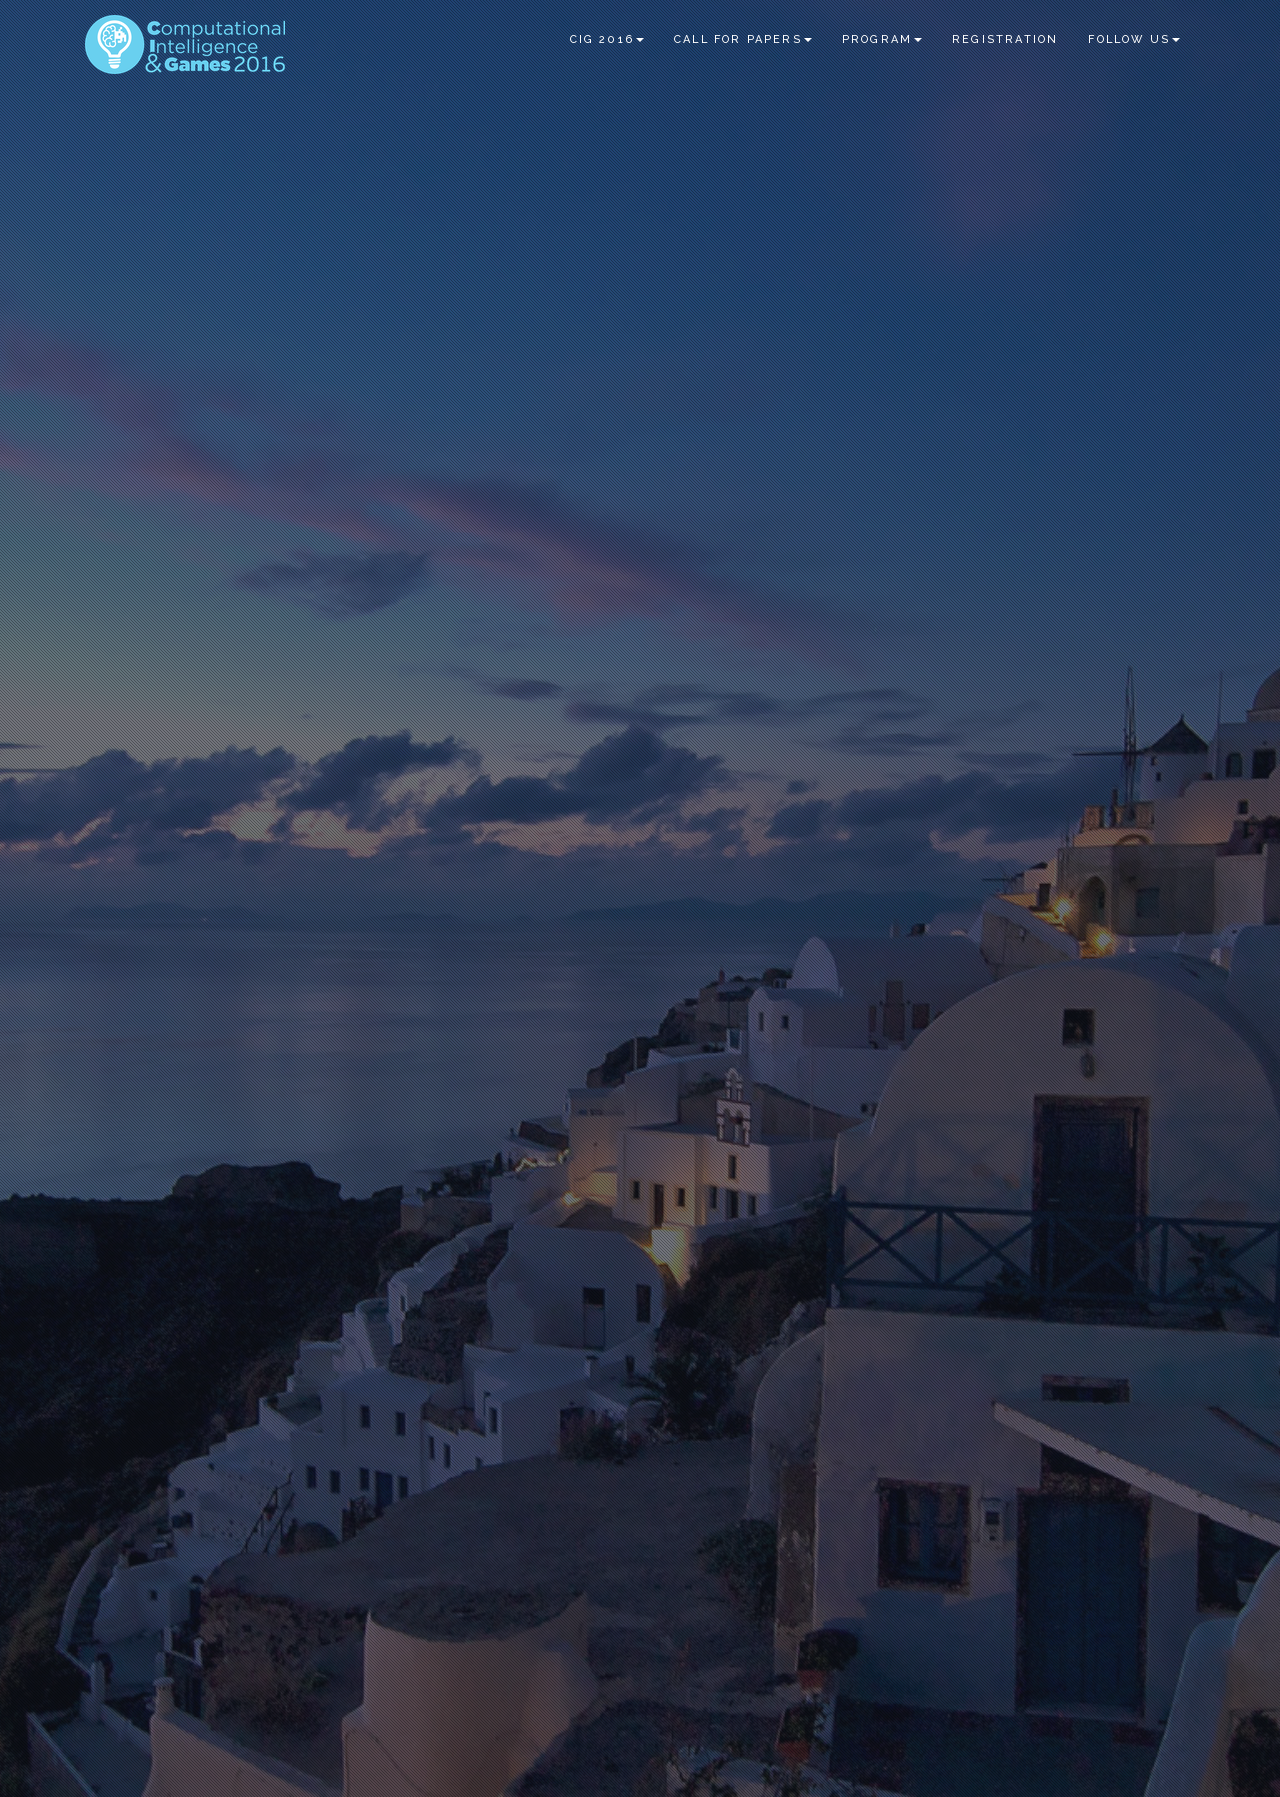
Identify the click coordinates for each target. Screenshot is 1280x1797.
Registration (1005, 39)
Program (882, 39)
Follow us (1134, 39)
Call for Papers (743, 39)
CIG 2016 (607, 39)
